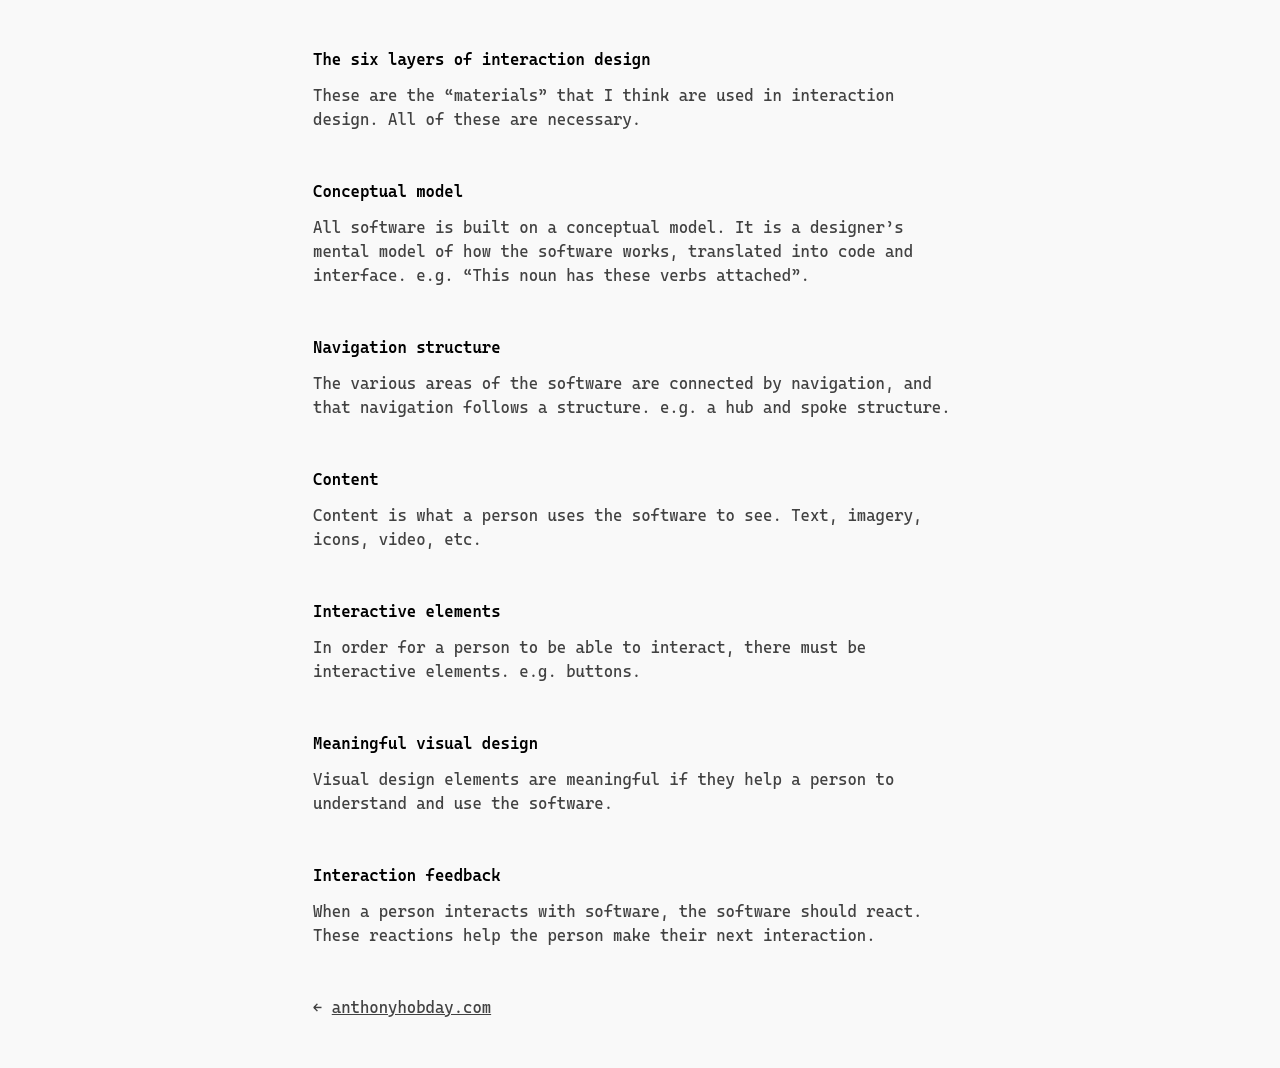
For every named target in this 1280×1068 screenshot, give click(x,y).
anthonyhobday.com (411, 1007)
